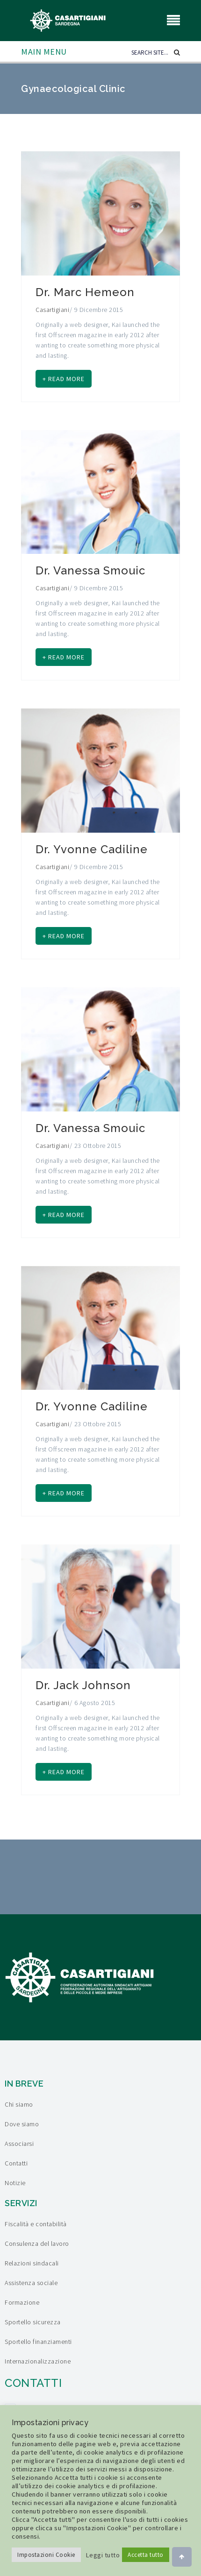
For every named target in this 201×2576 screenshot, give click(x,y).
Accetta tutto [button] (146, 2555)
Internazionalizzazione (38, 2361)
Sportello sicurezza (33, 2322)
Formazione (22, 2302)
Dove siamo (22, 2124)
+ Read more (64, 379)
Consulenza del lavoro (37, 2243)
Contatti (16, 2163)
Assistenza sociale (31, 2283)
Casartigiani (52, 309)
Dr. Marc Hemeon (85, 292)
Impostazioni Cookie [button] (46, 2555)
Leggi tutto (103, 2555)
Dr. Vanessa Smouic (90, 570)
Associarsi (19, 2143)
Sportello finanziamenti (38, 2341)
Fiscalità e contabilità (36, 2224)
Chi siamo (19, 2104)
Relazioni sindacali (32, 2263)
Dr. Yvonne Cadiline (92, 849)
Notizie (15, 2183)
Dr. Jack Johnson (83, 1685)
